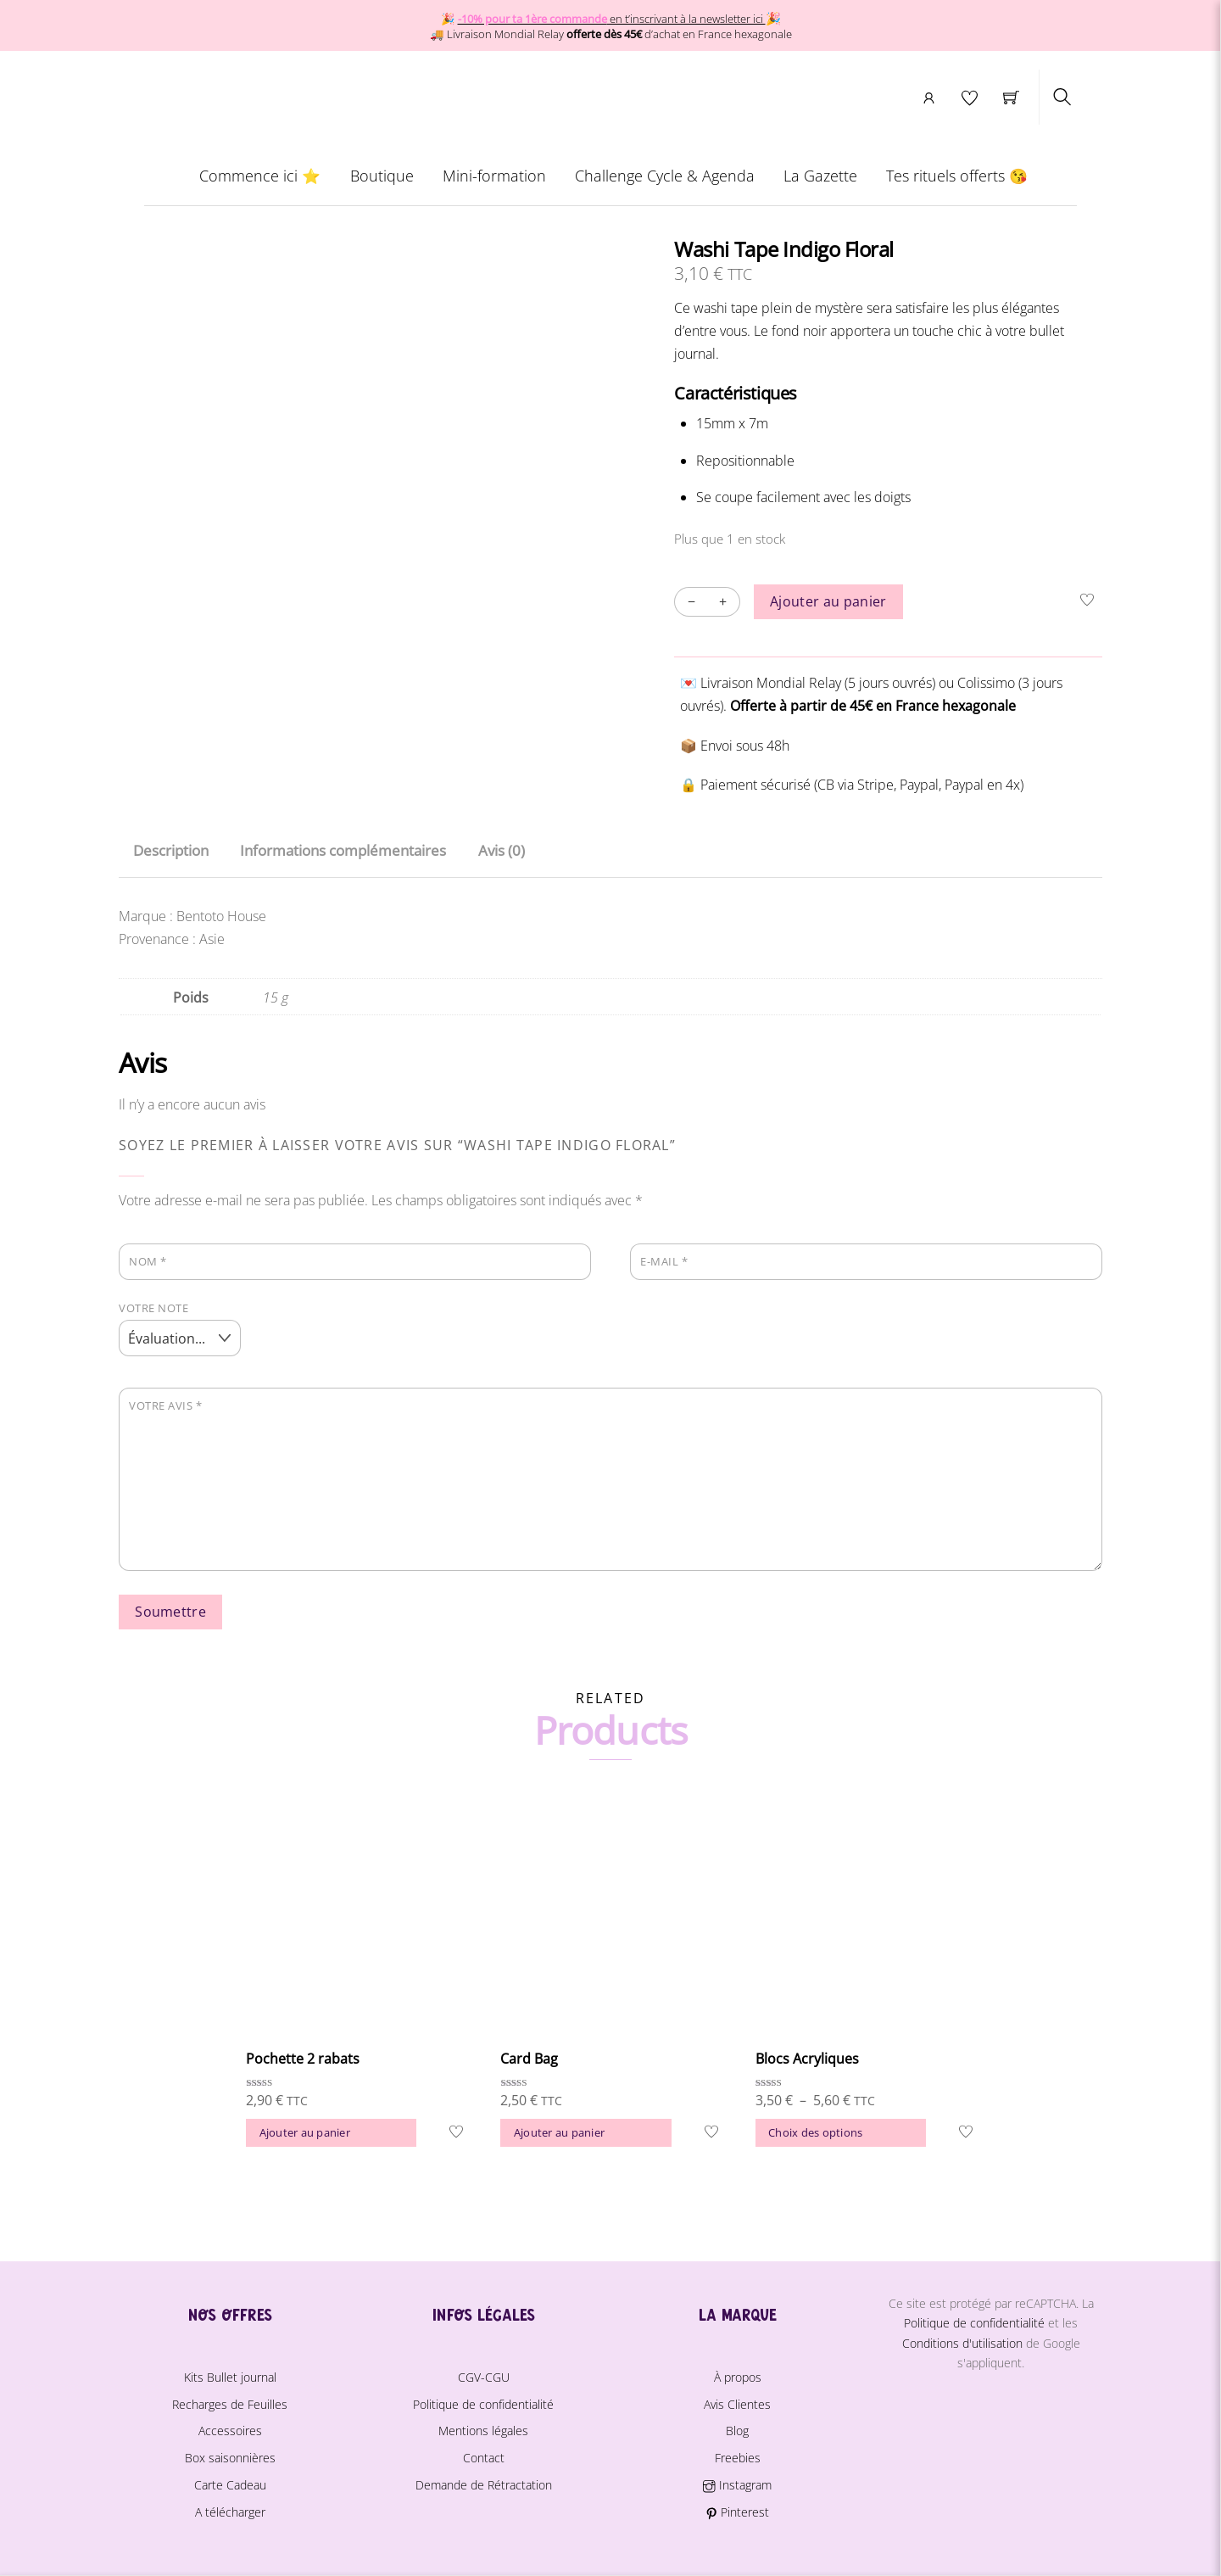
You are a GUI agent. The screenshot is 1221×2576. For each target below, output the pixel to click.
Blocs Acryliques (807, 2057)
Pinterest (737, 2511)
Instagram (737, 2484)
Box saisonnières (230, 2457)
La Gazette (820, 180)
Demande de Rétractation (483, 2484)
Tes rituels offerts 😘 (958, 180)
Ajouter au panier (828, 606)
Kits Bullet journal (230, 2376)
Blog (737, 2430)
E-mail (664, 1260)
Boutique (381, 180)
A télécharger (230, 2511)
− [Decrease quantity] (691, 606)
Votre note (153, 1307)
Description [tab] (171, 850)
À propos (737, 2376)
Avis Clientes (737, 2403)
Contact (484, 2457)
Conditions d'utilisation (962, 2342)
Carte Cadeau (230, 2484)
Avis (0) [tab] (501, 850)
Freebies (738, 2457)
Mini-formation (494, 180)
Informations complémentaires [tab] (343, 850)
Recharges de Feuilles (229, 2403)
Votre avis (165, 1404)
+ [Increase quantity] (723, 606)
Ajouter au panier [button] (304, 2131)
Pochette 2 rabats (303, 2057)
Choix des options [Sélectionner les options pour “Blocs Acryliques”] (815, 2131)
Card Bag (529, 2057)
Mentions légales (483, 2430)
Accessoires (230, 2430)
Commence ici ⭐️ (260, 180)
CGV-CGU (484, 2376)
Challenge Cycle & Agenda (665, 180)
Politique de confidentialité (483, 2403)
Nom (148, 1260)
